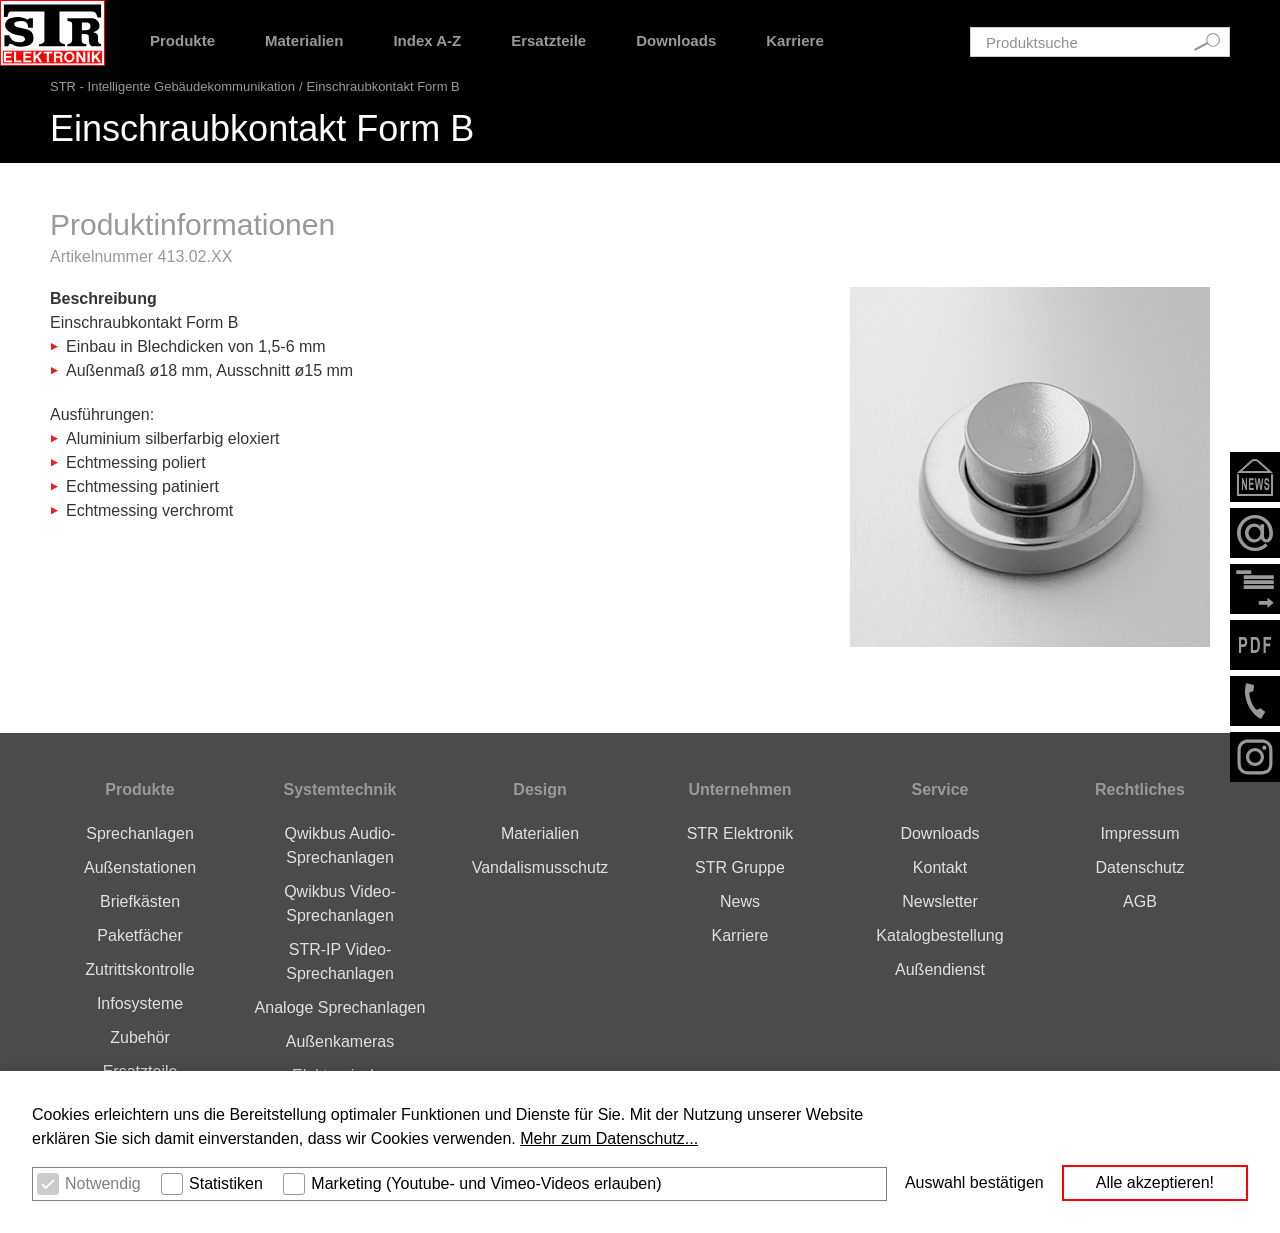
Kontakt (940, 867)
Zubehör (140, 1037)
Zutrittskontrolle (139, 969)
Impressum (1139, 833)
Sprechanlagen (140, 833)
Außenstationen (140, 867)
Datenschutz (1139, 867)
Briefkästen (140, 901)
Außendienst (940, 969)
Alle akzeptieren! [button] (1155, 1182)
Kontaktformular (1255, 589)
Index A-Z (427, 40)
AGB (1140, 901)
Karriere (795, 40)
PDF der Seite (1255, 645)
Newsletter (1255, 477)
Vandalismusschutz (540, 867)
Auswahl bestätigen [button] (974, 1182)
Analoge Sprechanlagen (340, 1007)
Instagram (1255, 757)
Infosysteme (140, 1003)
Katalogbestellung (939, 935)
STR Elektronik (740, 833)
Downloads (676, 40)
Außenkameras (340, 1041)
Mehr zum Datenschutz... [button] (609, 1138)
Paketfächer (139, 935)
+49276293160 (1255, 701)
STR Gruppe (740, 867)
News (740, 901)
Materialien (304, 40)
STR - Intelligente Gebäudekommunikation (172, 86)
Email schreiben (1255, 533)
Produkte (182, 40)
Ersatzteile (548, 40)
